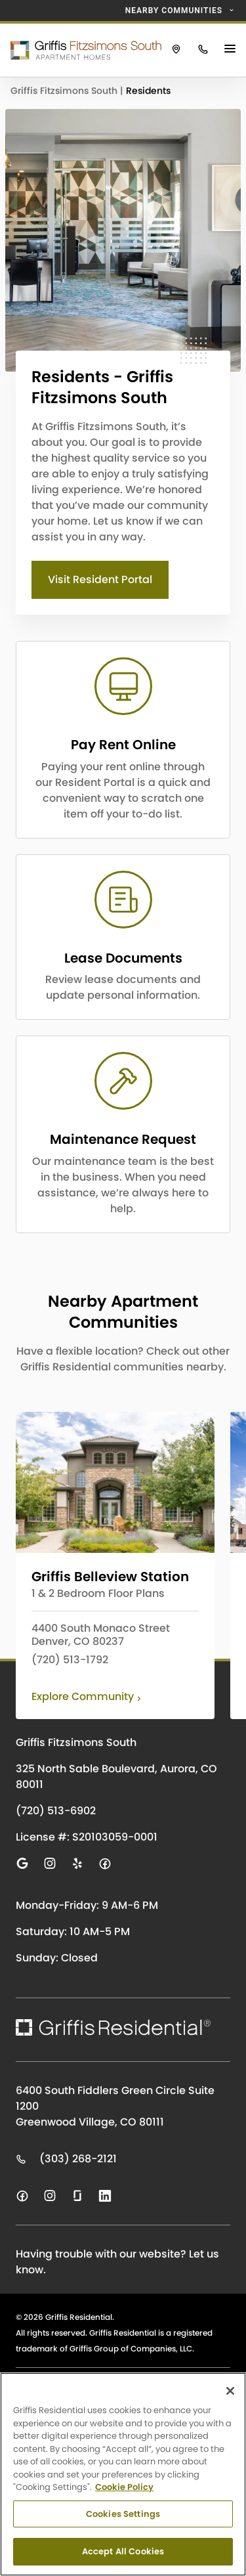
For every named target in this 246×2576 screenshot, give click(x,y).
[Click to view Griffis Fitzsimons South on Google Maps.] (176, 50)
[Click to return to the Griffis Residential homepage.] (113, 2027)
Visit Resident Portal (100, 579)
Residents (148, 90)
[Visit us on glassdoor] (77, 2196)
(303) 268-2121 (66, 2159)
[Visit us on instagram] (49, 1863)
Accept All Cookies (123, 2551)
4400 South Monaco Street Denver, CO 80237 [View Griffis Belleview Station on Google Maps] (100, 1635)
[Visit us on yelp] (77, 1863)
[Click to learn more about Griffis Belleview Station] (115, 1482)
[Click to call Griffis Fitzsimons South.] (203, 50)
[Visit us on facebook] (105, 1863)
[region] (123, 2474)
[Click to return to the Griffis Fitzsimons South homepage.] (81, 50)
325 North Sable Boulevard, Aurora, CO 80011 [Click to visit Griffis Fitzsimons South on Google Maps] (116, 1776)
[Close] (230, 2390)
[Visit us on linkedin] (105, 2196)
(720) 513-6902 (56, 1810)
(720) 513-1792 (69, 1660)
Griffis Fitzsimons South (65, 90)
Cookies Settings (123, 2514)
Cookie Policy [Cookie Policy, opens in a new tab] (124, 2487)
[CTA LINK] (123, 739)
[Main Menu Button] (231, 50)
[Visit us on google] (22, 1863)
